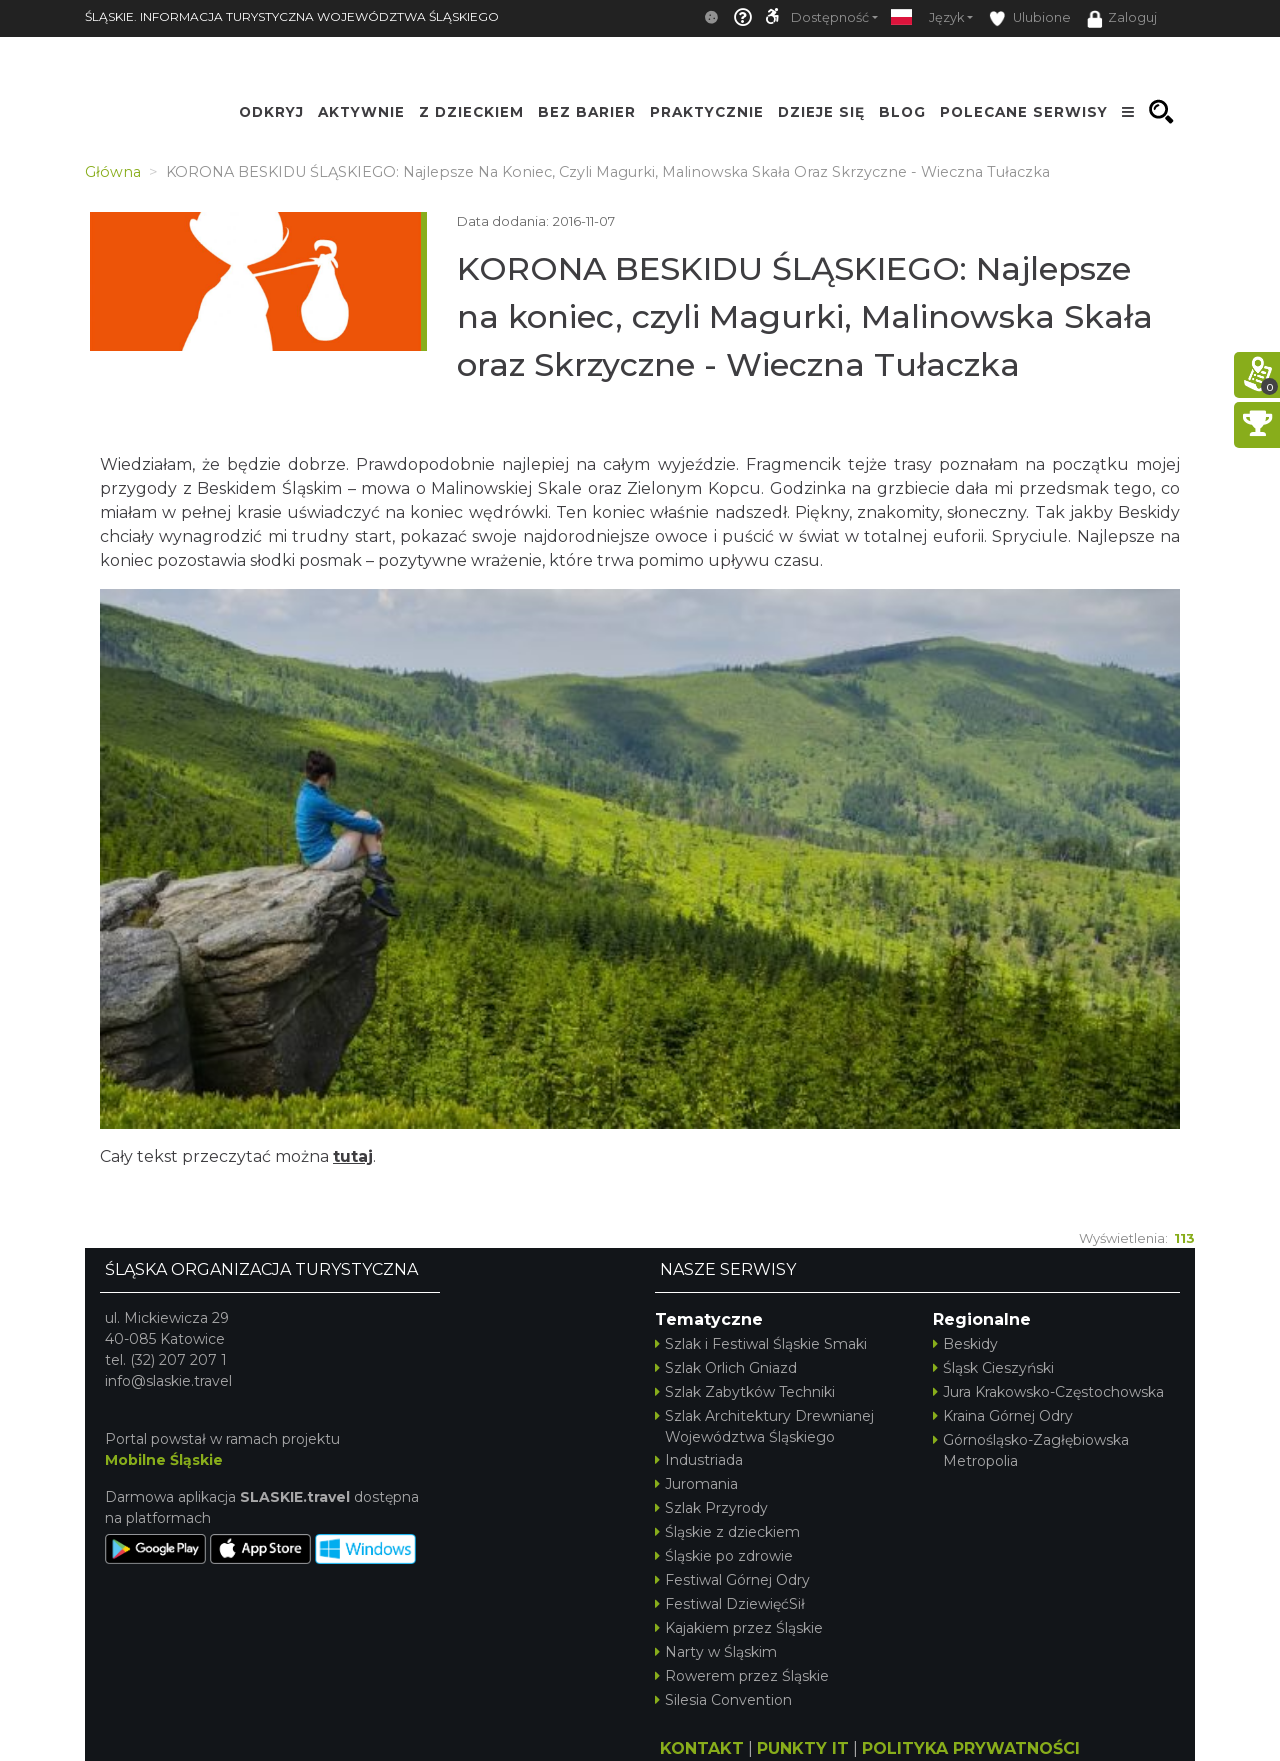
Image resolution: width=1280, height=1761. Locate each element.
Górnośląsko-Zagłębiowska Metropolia (1031, 1450)
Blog (902, 112)
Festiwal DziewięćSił (730, 1604)
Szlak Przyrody (711, 1508)
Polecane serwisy (1024, 112)
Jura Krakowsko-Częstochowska (1048, 1392)
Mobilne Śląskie (164, 1460)
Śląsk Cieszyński (993, 1368)
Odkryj (271, 112)
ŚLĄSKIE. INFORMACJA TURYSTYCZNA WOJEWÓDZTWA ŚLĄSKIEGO (292, 16)
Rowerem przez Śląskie (742, 1676)
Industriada (699, 1460)
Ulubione (1030, 18)
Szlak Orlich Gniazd (726, 1368)
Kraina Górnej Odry (1003, 1416)
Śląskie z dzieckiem (727, 1532)
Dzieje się (821, 112)
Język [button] (946, 17)
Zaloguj (1122, 19)
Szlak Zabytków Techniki (745, 1392)
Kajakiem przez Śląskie (739, 1628)
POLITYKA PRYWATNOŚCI (971, 1748)
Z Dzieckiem (471, 112)
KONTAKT (702, 1748)
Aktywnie (361, 112)
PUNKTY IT (803, 1748)
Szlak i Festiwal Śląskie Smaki (761, 1344)
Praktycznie (707, 112)
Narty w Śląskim (716, 1652)
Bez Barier (587, 112)
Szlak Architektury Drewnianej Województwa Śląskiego (764, 1426)
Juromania (696, 1484)
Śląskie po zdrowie (724, 1556)
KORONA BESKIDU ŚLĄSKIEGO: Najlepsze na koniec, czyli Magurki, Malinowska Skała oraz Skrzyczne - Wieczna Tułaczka (805, 316)
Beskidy (965, 1344)
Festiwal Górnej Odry (732, 1580)
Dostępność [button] (830, 17)
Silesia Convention (723, 1700)
